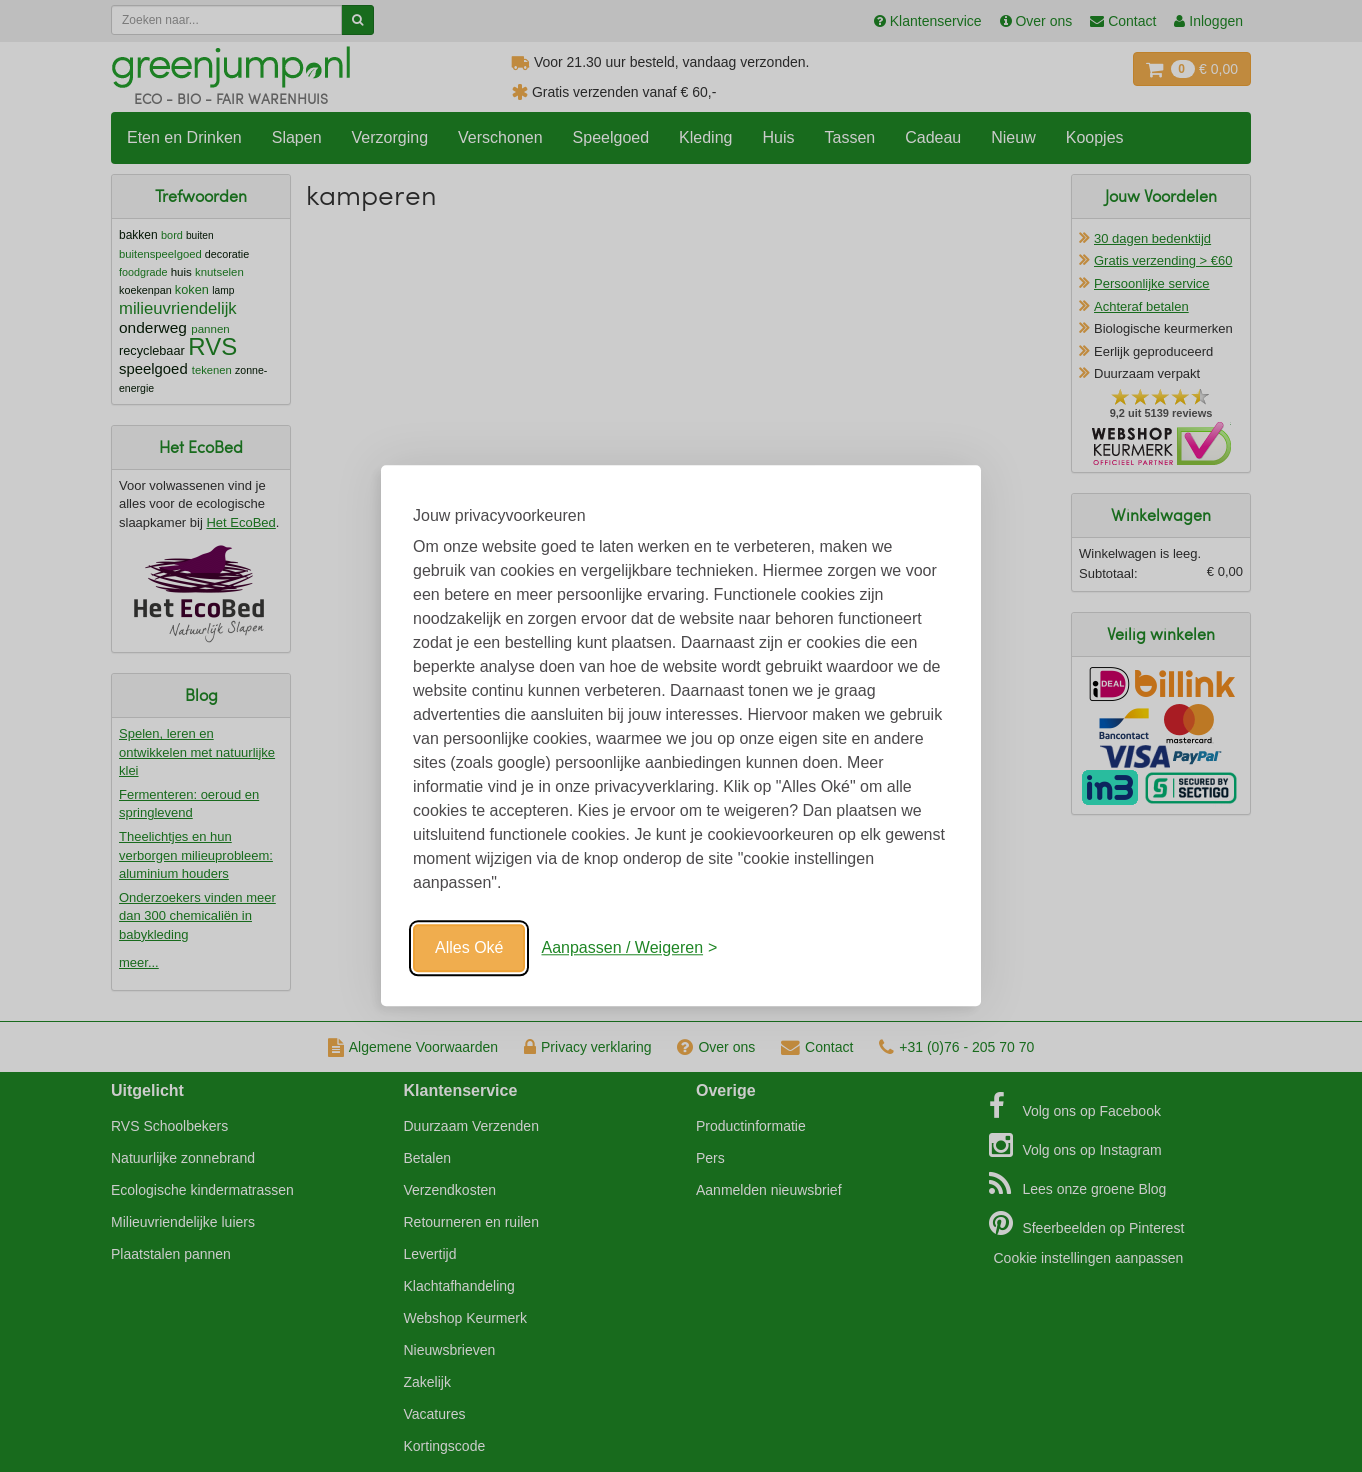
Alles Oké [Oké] (469, 947)
